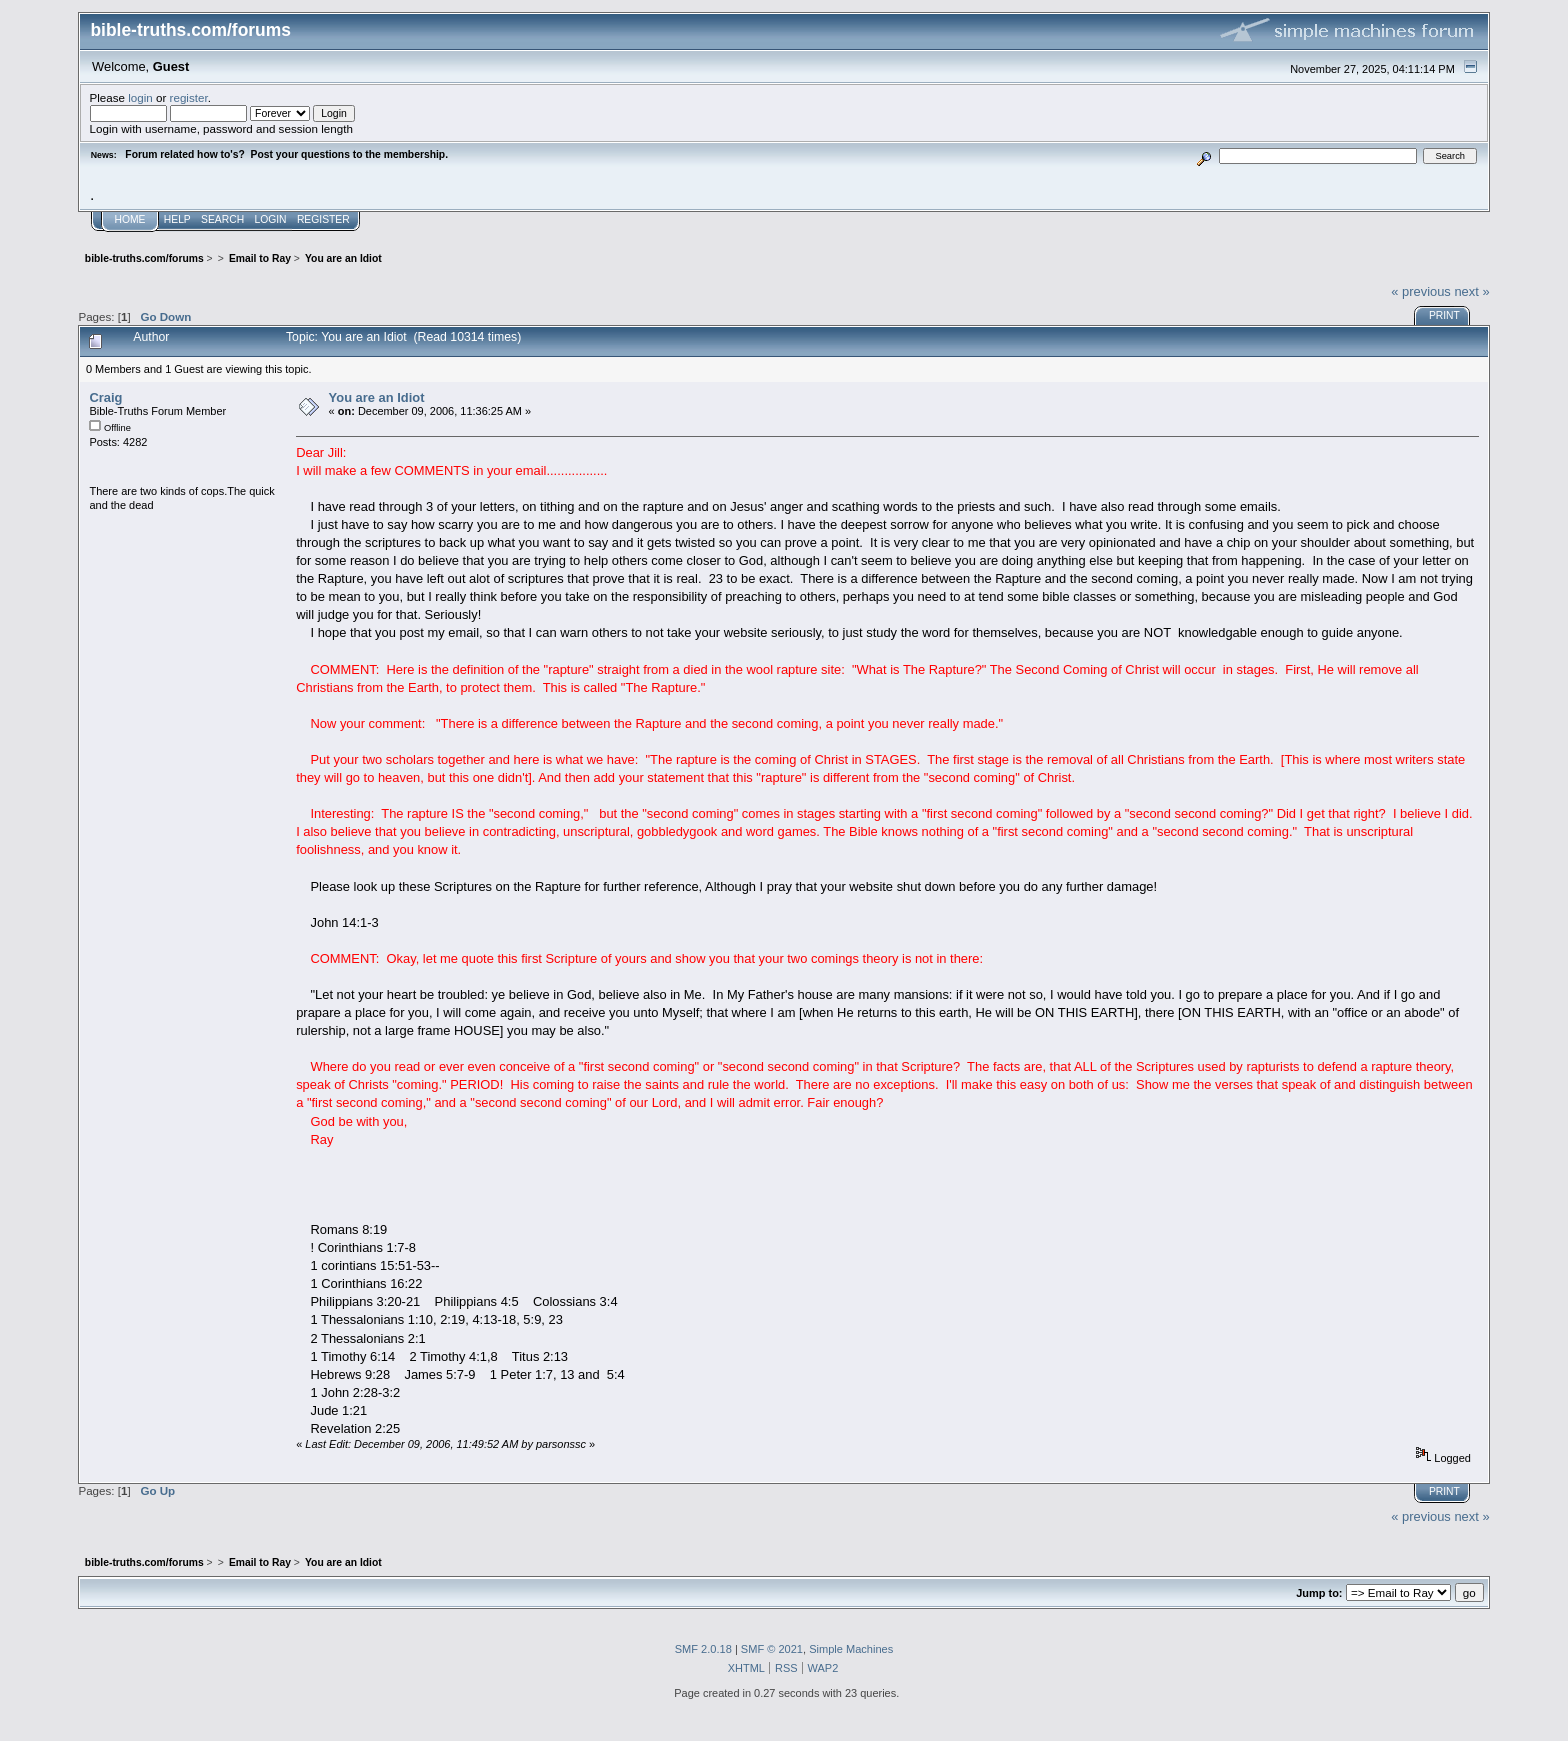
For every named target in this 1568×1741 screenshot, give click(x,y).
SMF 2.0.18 (703, 1649)
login (140, 97)
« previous (1421, 291)
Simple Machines (851, 1649)
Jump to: (1319, 1593)
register (189, 97)
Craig (105, 397)
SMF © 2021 (772, 1649)
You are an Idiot (377, 397)
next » (1471, 291)
